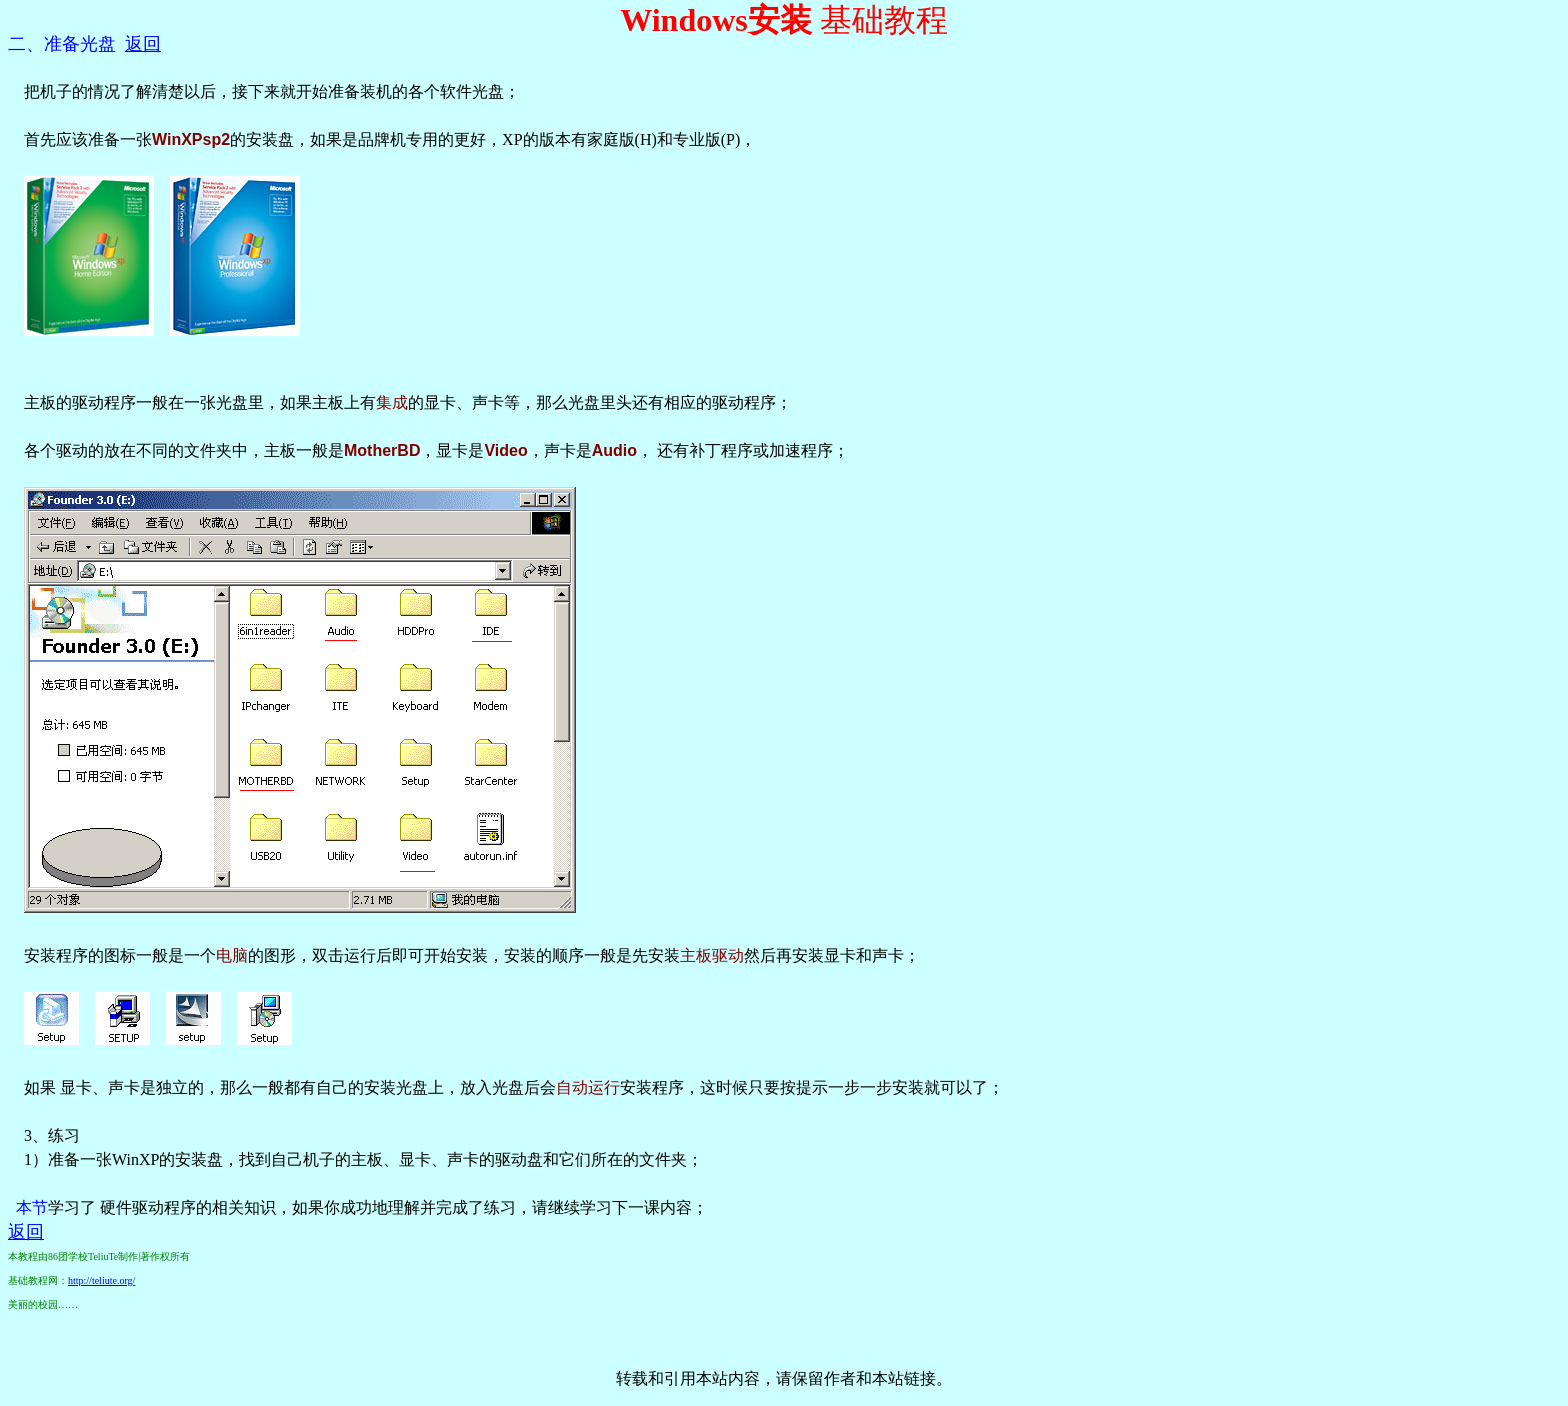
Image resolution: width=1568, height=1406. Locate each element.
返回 (143, 44)
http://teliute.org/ (101, 1280)
